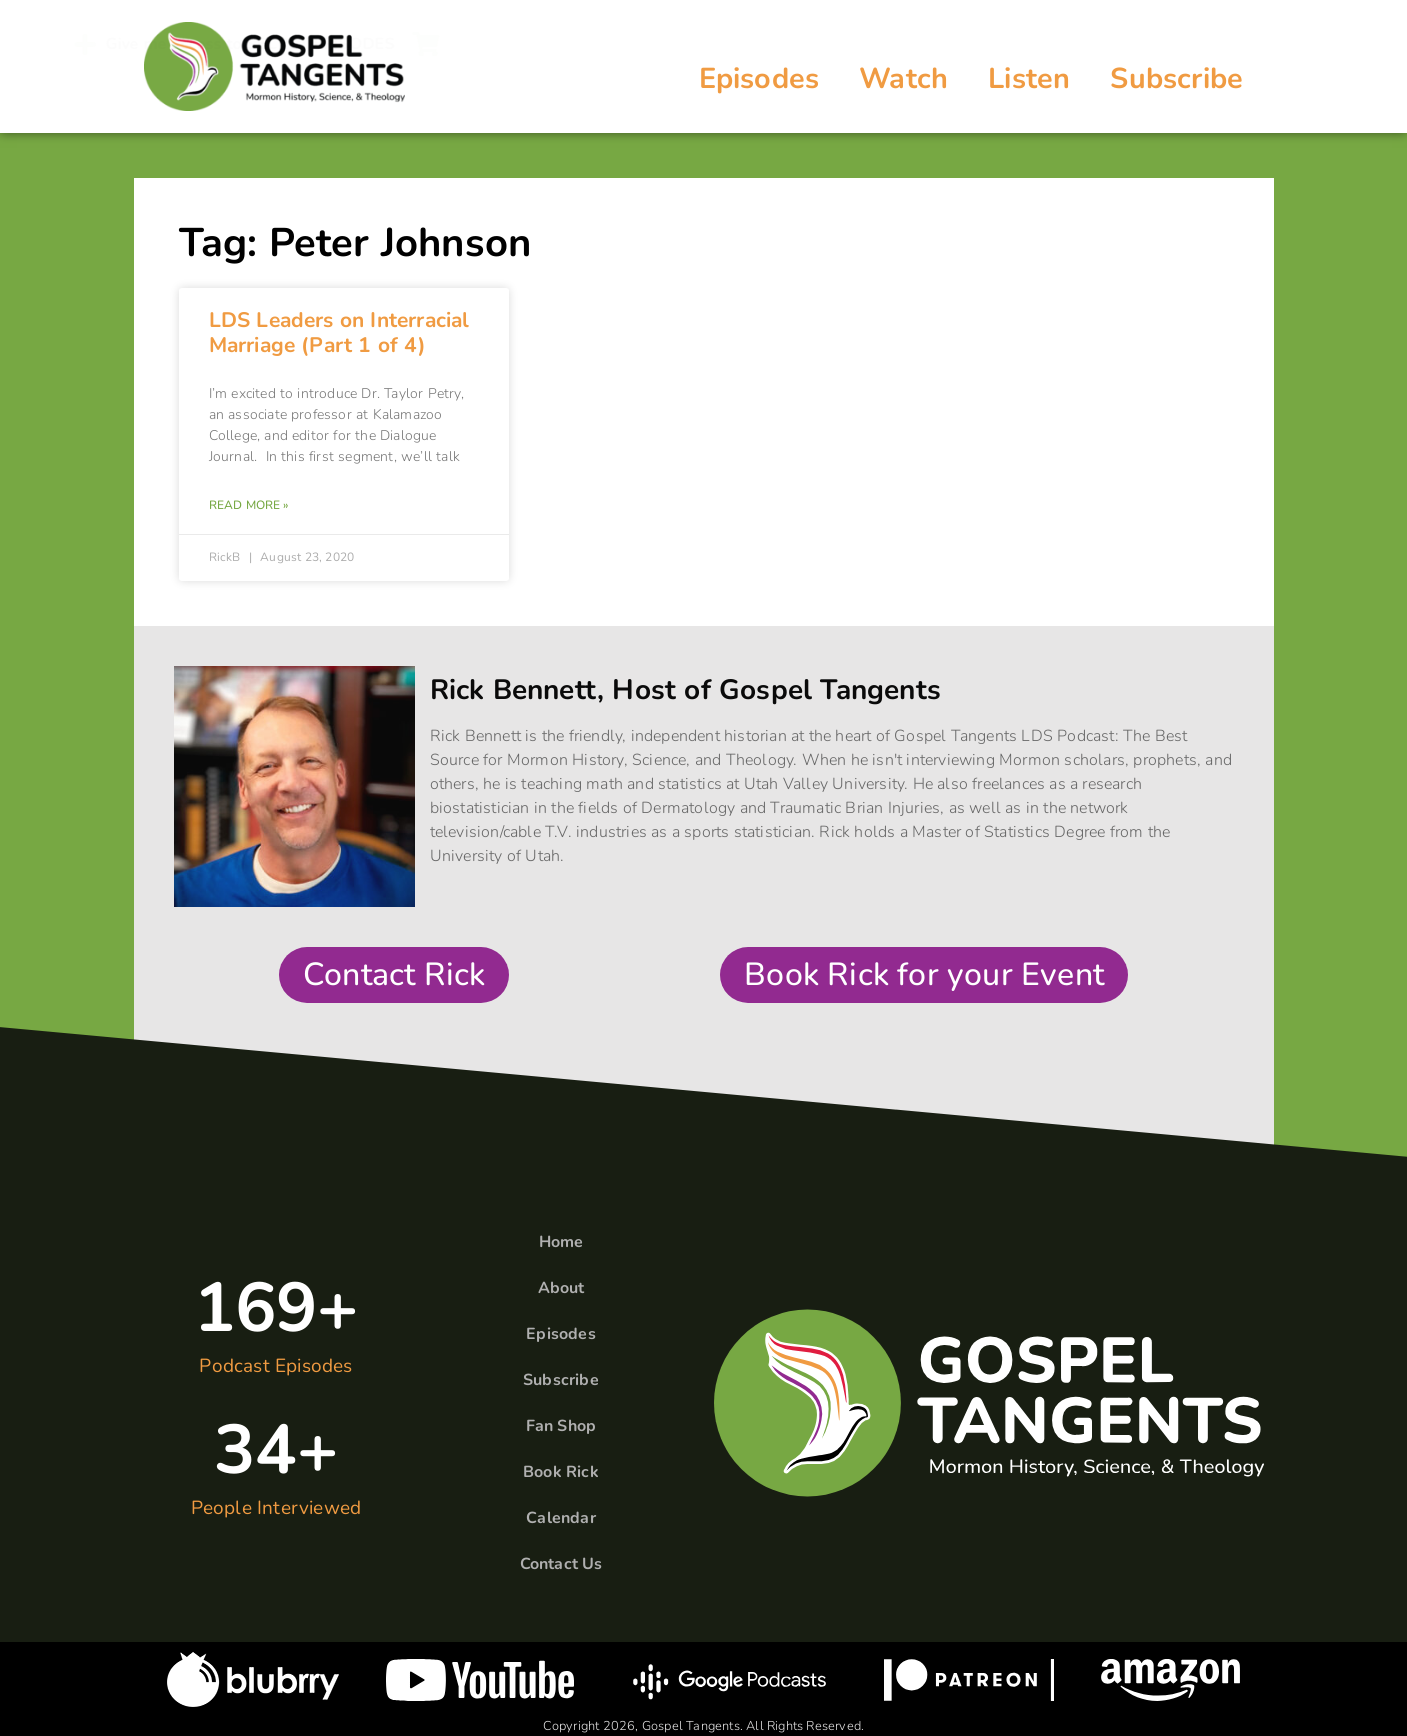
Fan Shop (561, 1426)
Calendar (561, 1518)
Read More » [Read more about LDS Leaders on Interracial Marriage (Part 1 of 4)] (249, 505)
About (561, 1288)
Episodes (759, 78)
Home (561, 1242)
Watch (903, 78)
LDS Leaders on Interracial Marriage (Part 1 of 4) (339, 332)
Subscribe (1176, 78)
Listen (1029, 78)
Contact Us (561, 1564)
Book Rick (561, 1472)
